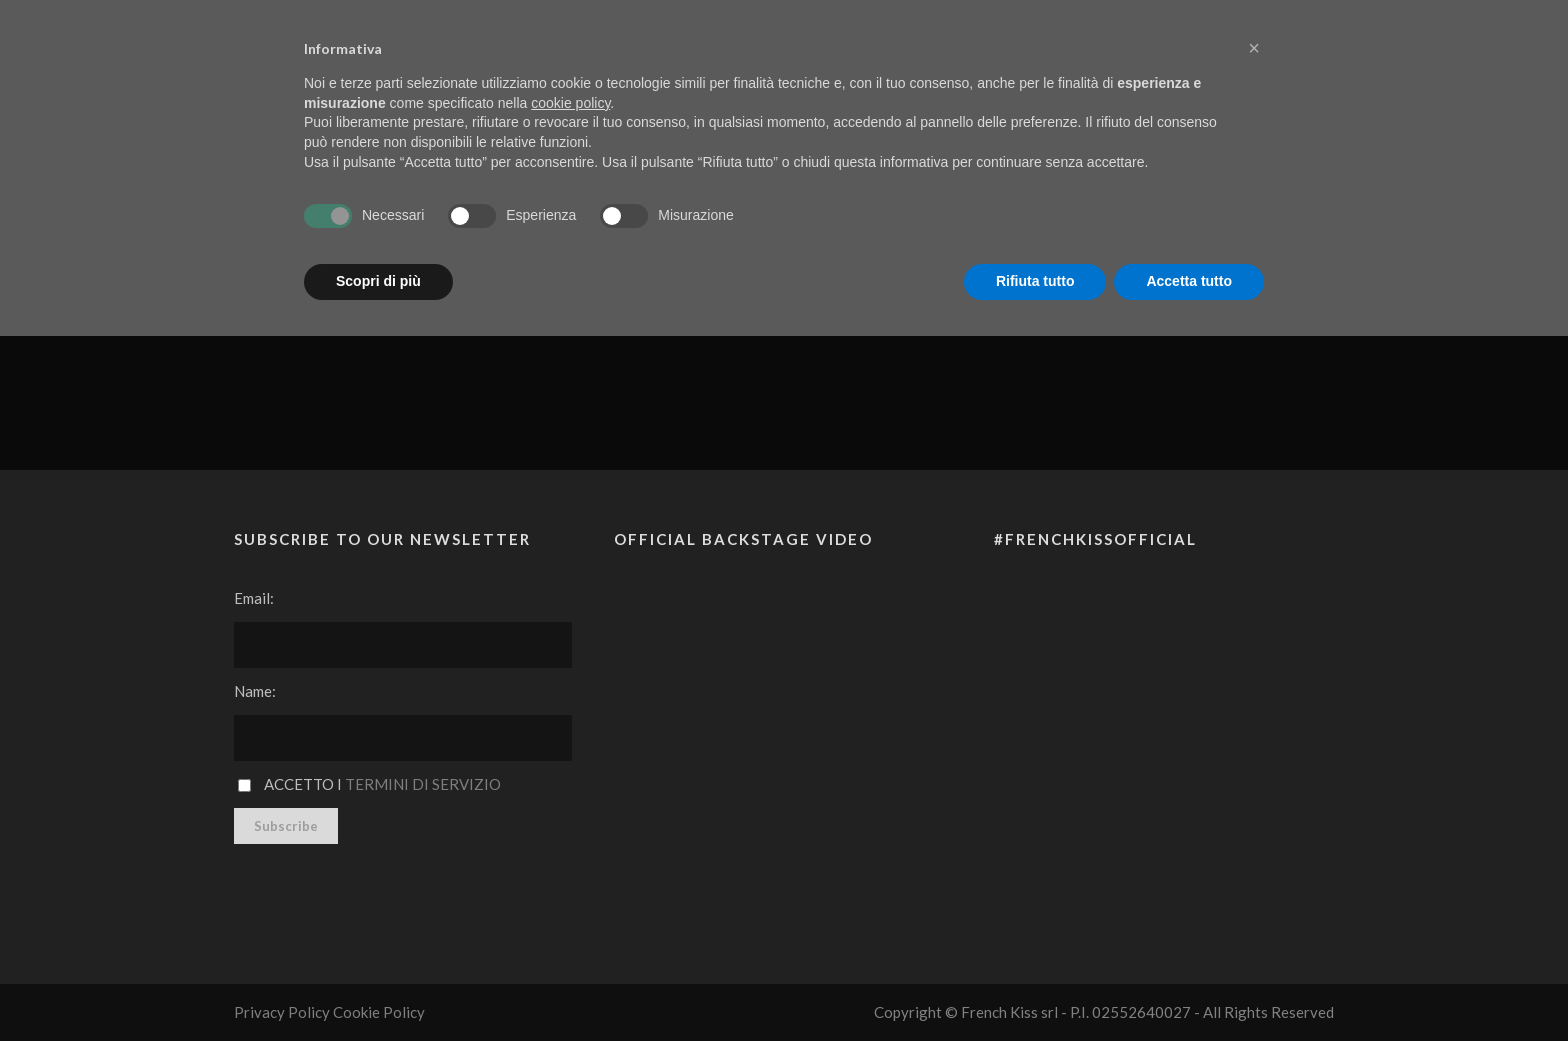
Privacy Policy (282, 1012)
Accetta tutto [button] (1189, 281)
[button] (1254, 48)
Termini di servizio (423, 784)
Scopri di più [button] (378, 281)
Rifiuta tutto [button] (1035, 281)
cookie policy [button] (570, 103)
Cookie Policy (379, 1012)
